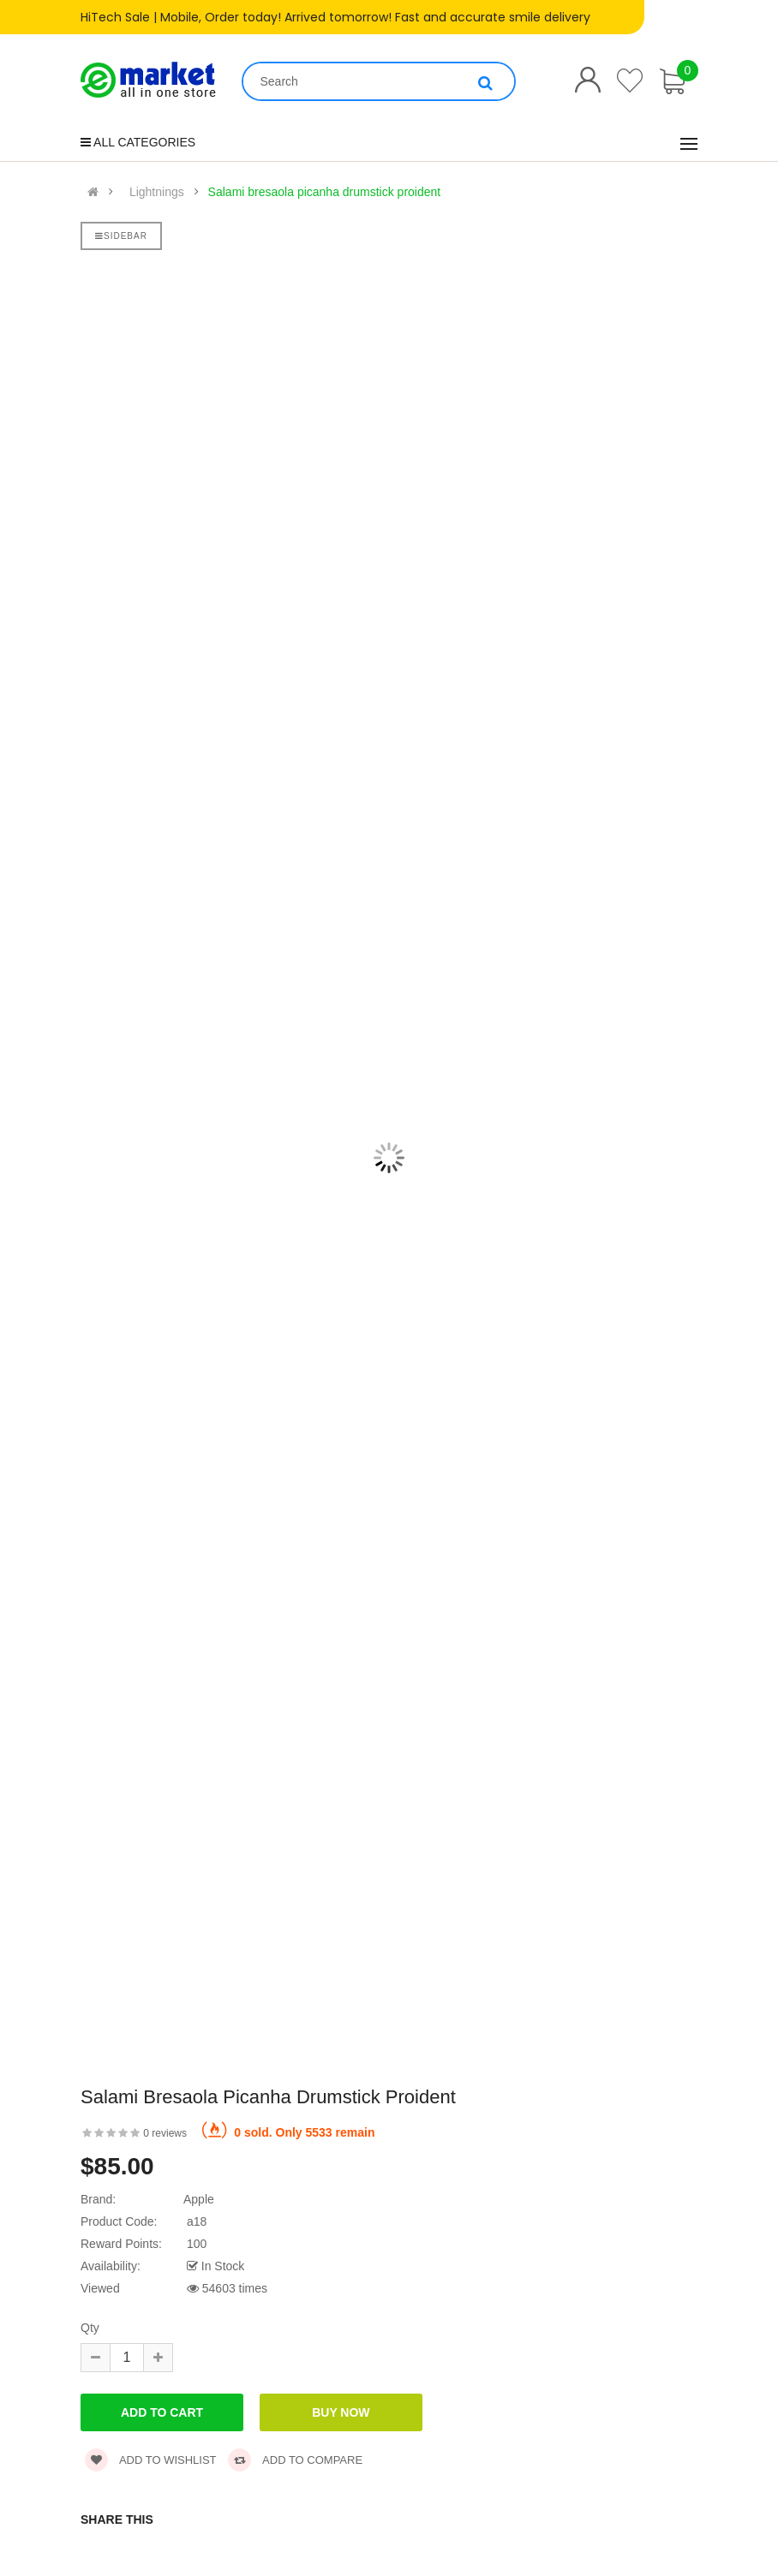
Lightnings (156, 192)
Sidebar (121, 236)
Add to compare (295, 2460)
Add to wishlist (151, 2460)
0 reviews (165, 2133)
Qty (90, 2327)
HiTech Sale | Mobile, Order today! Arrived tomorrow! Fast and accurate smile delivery (335, 17)
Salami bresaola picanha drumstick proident (324, 192)
